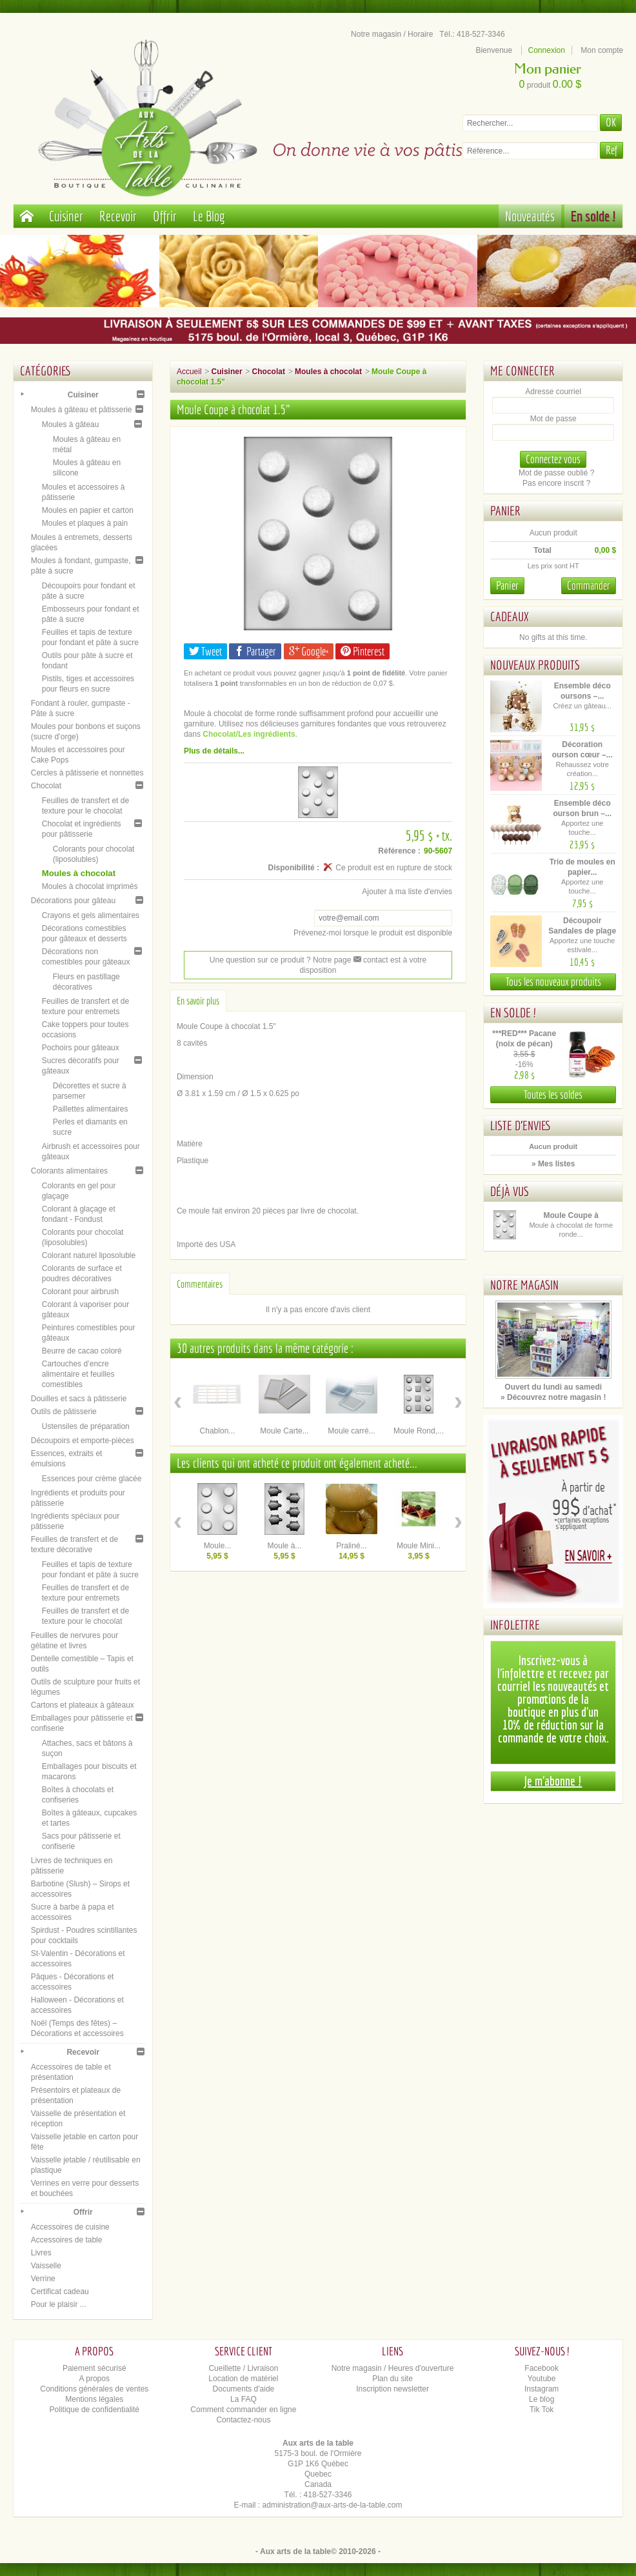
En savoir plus (198, 1000)
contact (370, 959)
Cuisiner (66, 216)
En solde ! (593, 216)
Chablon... (217, 1430)
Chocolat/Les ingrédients (249, 734)
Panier (505, 510)
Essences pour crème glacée (92, 1478)
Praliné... (351, 1545)
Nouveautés (530, 216)
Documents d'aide (244, 2388)
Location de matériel (243, 2378)
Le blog (541, 2399)
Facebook (541, 2368)
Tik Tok (541, 2409)
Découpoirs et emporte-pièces (82, 1440)
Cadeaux (509, 616)
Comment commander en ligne (243, 2409)
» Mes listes (553, 1163)
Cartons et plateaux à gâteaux (82, 1705)
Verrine (43, 2278)
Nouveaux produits (535, 664)
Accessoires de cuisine (70, 2227)
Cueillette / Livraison (243, 2368)
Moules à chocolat (78, 873)
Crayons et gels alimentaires (90, 915)
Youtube (542, 2378)
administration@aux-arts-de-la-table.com (332, 2505)
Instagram (541, 2388)
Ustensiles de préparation (86, 1426)
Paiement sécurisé (94, 2368)
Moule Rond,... (418, 1430)
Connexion (546, 50)
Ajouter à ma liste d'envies (407, 891)
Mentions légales (94, 2399)
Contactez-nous (243, 2419)
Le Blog (209, 216)
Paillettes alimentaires (90, 1108)
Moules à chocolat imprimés (90, 886)
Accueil (189, 371)
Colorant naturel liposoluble (88, 1255)
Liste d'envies (521, 1125)
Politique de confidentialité (94, 2409)
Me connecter (522, 370)
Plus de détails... (214, 750)
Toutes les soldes (553, 1094)
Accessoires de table (67, 2239)
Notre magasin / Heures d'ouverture (393, 2368)
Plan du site (392, 2378)
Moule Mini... (419, 1545)
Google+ (308, 651)
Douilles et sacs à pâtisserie (79, 1398)
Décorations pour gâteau (73, 900)
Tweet (205, 651)
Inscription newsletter (392, 2388)
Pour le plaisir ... (58, 2304)
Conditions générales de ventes (94, 2388)
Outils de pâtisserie (64, 1411)
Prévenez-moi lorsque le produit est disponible (372, 932)
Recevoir (118, 216)
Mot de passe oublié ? (556, 472)
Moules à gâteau (70, 424)
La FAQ (243, 2399)
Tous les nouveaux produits (553, 981)
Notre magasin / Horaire (392, 34)
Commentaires (200, 1284)
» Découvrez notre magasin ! (553, 1397)
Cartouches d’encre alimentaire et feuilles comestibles (78, 1374)
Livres (41, 2252)
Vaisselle (46, 2265)
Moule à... (285, 1545)
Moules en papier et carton (88, 510)
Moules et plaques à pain (85, 523)
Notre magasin (524, 1284)
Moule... (218, 1545)
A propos (94, 2378)
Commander (588, 585)
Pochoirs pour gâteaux (80, 1047)
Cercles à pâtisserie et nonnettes (87, 772)
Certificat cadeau (60, 2291)
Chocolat (46, 785)
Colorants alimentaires (69, 1170)
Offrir (165, 216)
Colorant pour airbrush (80, 1291)
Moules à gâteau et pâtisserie (81, 409)
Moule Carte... (284, 1430)
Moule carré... (351, 1430)
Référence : (399, 850)
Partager (255, 651)
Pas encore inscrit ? (556, 483)
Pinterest (362, 651)
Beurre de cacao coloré (82, 1350)
